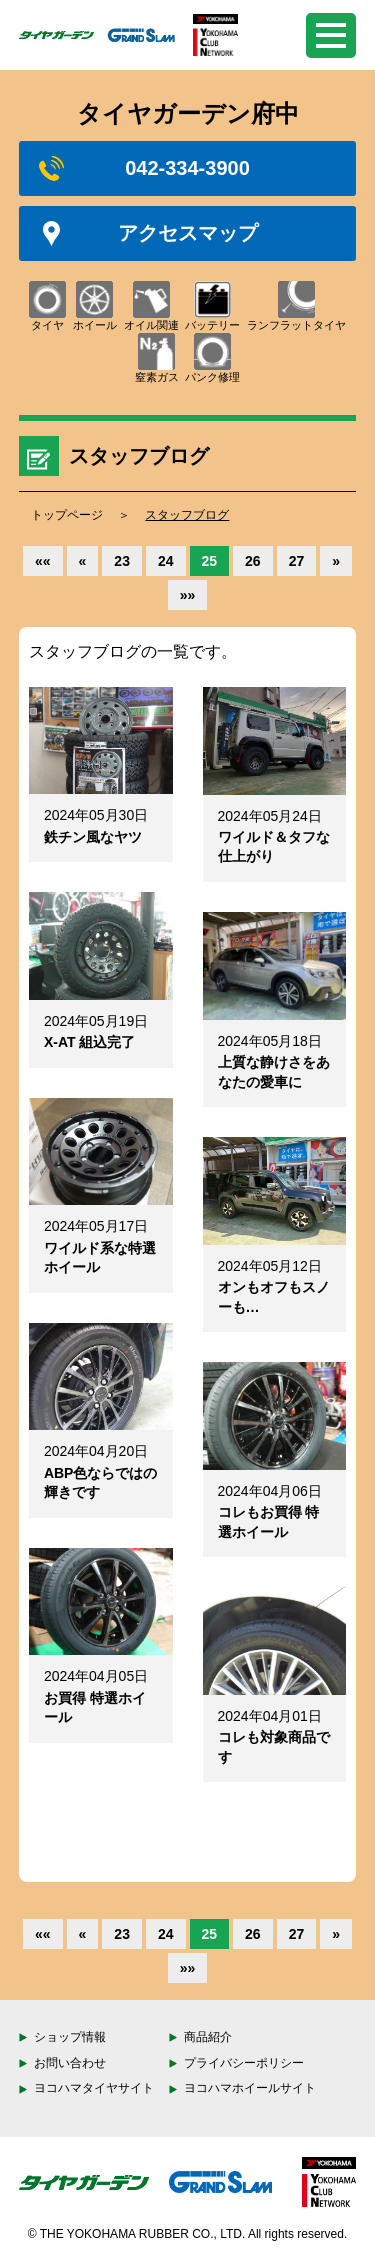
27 (297, 561)
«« (43, 561)
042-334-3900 (144, 168)
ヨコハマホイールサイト (250, 2088)
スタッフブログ (187, 515)
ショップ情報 (70, 2037)
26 (253, 561)
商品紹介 (208, 2037)
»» (188, 595)
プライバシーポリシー (244, 2063)
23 (122, 561)
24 (166, 561)
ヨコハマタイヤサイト (94, 2088)
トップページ (67, 515)
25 (210, 561)
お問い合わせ (70, 2063)
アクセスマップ (148, 233)
